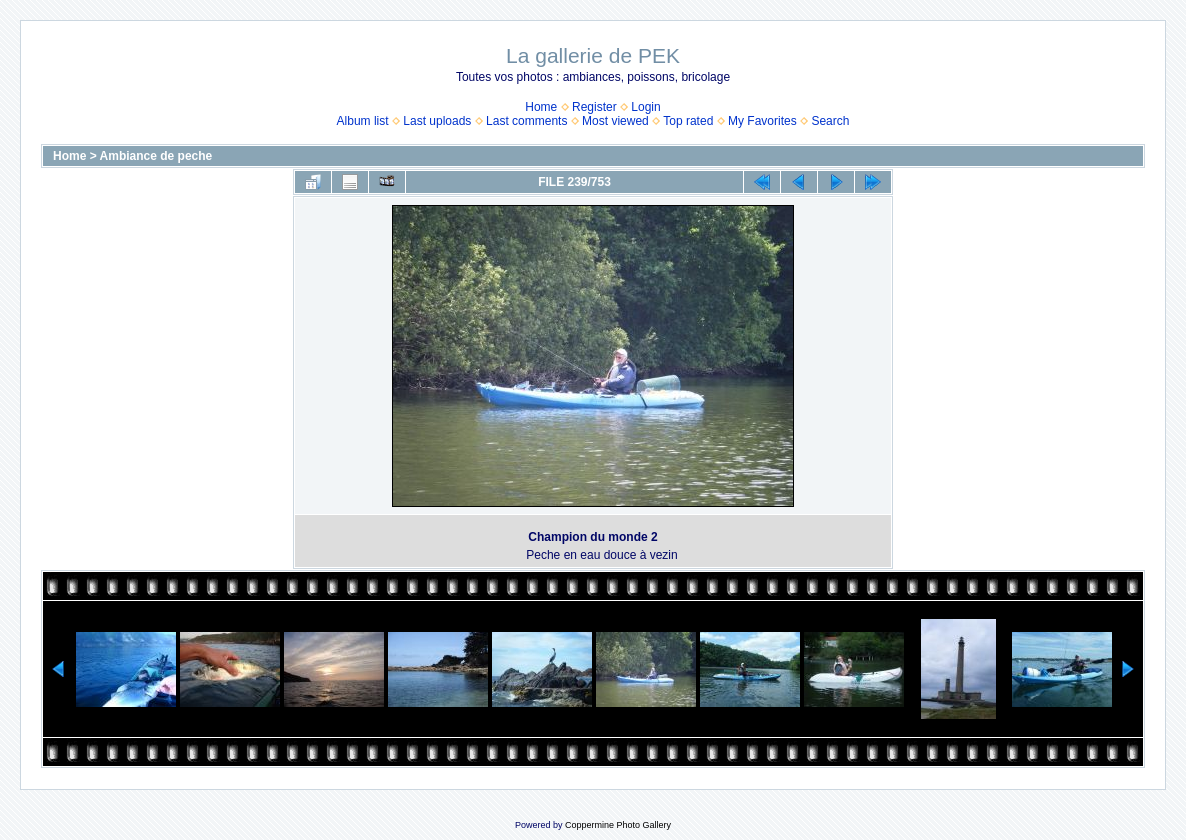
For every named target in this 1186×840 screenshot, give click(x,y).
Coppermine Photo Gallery (618, 825)
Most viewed (615, 121)
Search (830, 121)
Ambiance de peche (156, 156)
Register (594, 107)
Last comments (526, 121)
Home (541, 107)
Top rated (688, 121)
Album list (363, 121)
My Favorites (762, 121)
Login (645, 107)
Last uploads (437, 121)
